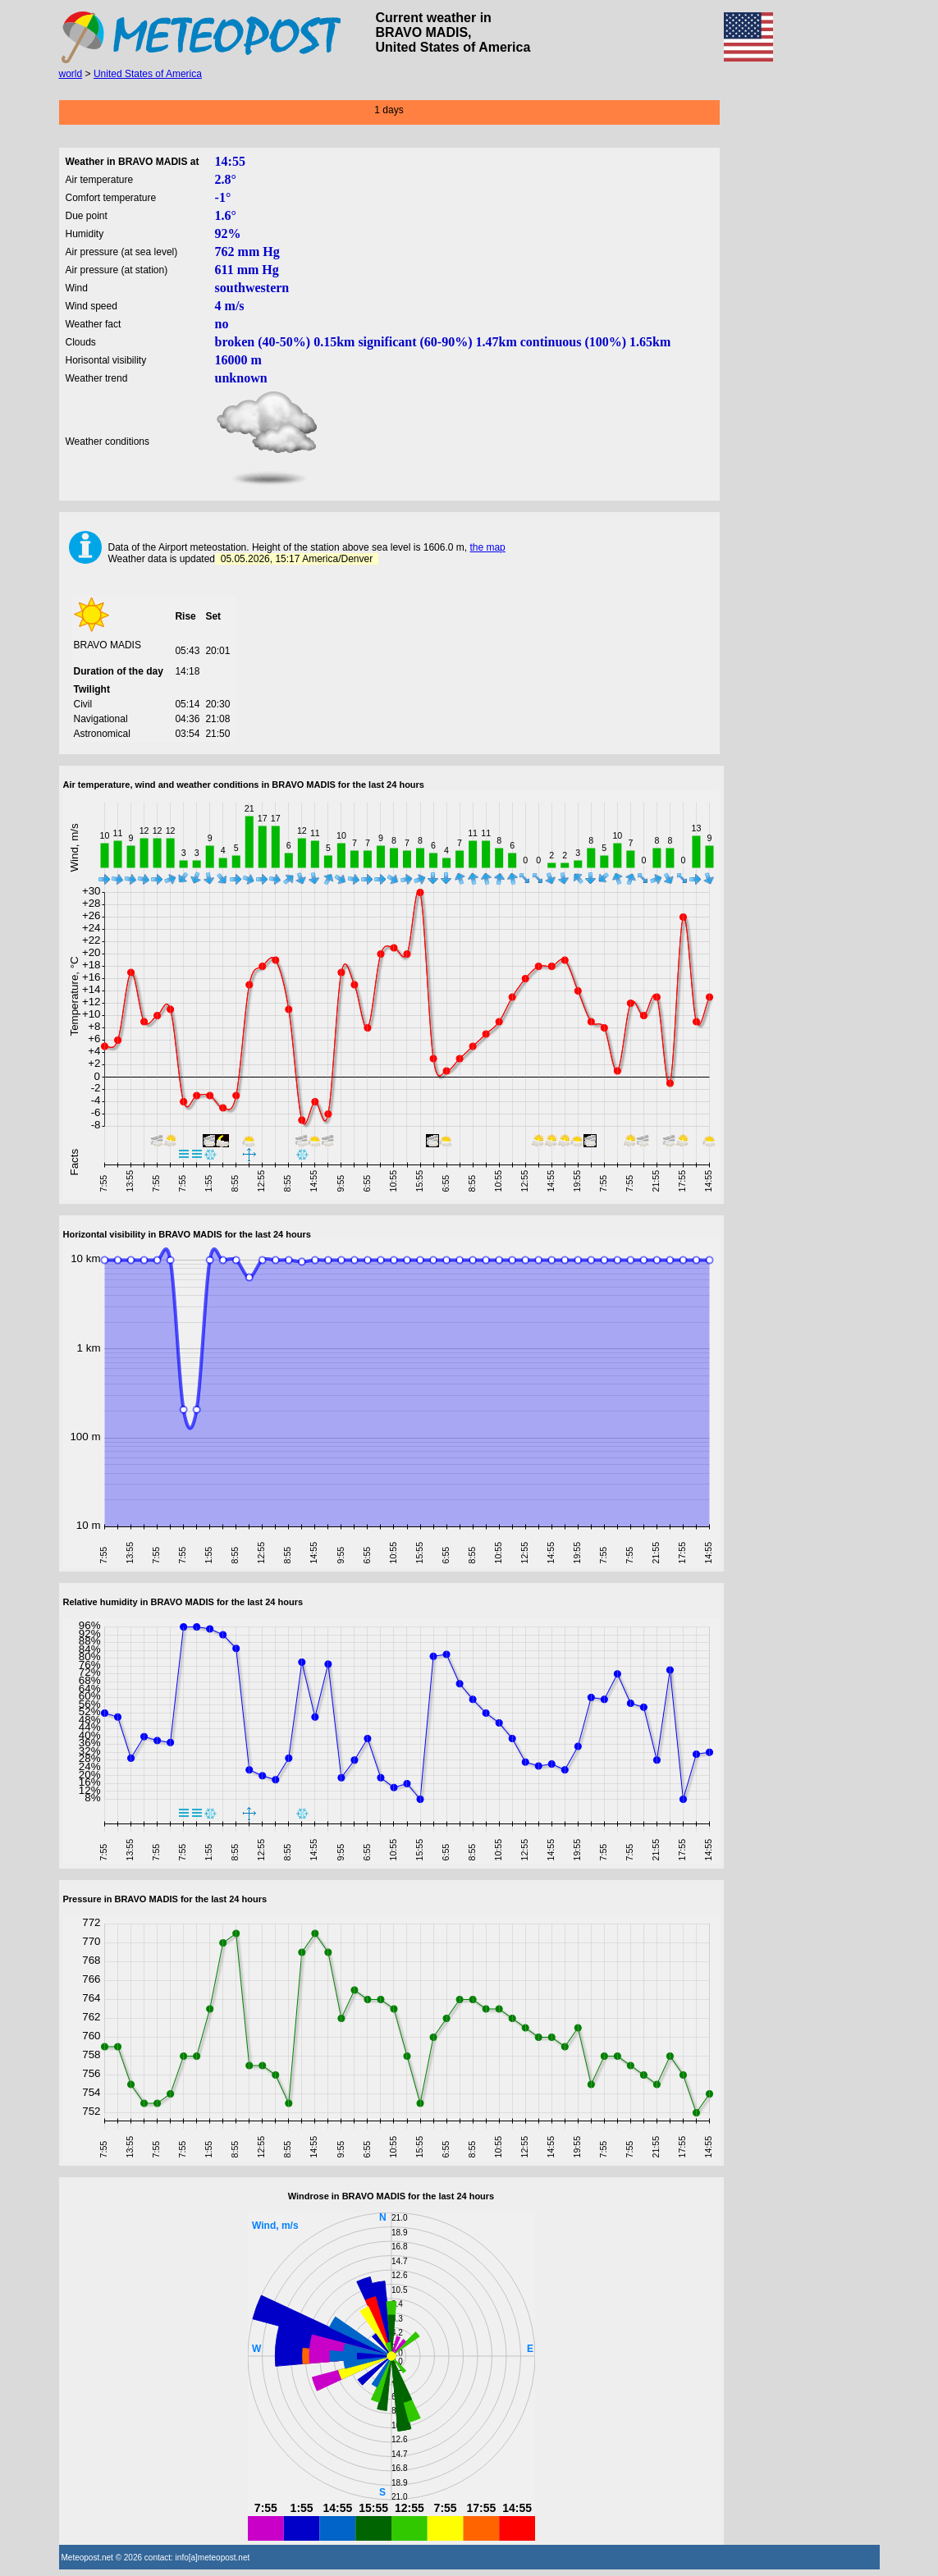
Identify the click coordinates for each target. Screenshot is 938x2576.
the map (487, 547)
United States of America (148, 74)
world (71, 74)
